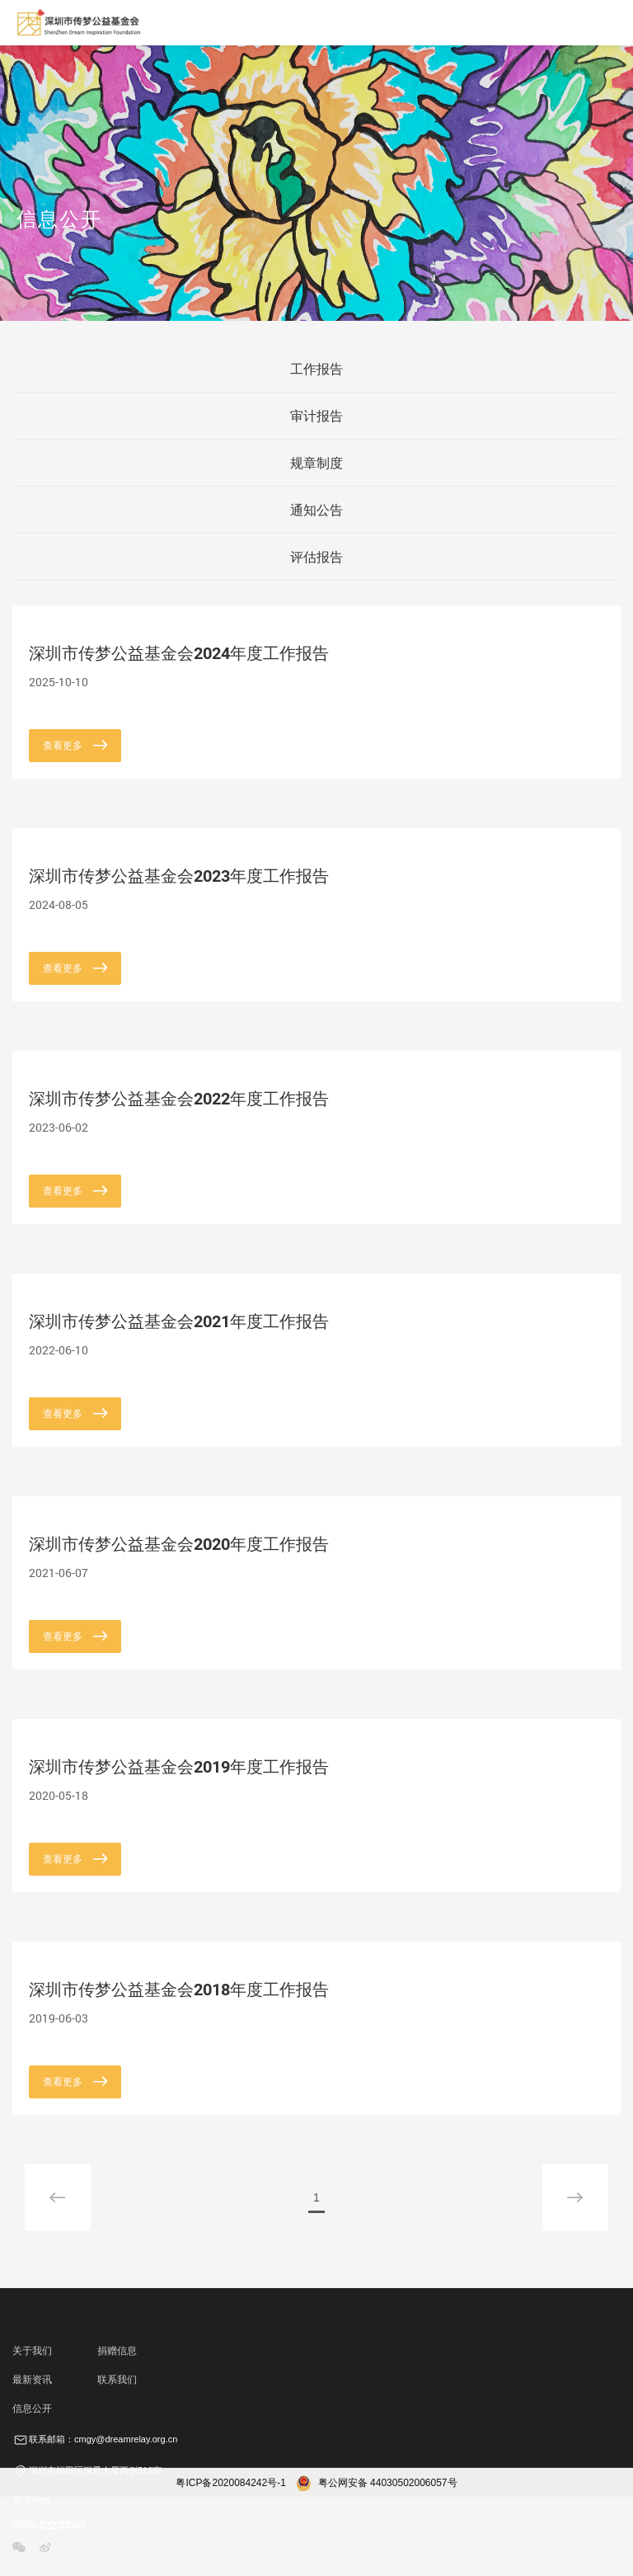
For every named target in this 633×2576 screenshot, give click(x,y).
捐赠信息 (117, 2351)
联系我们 (117, 2380)
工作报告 (316, 368)
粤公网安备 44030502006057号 (376, 2483)
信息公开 (32, 2409)
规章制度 (316, 462)
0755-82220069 (48, 2524)
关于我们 (32, 2351)
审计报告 (316, 415)
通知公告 (316, 509)
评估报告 (316, 556)
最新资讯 (32, 2380)
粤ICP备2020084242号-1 (230, 2483)
